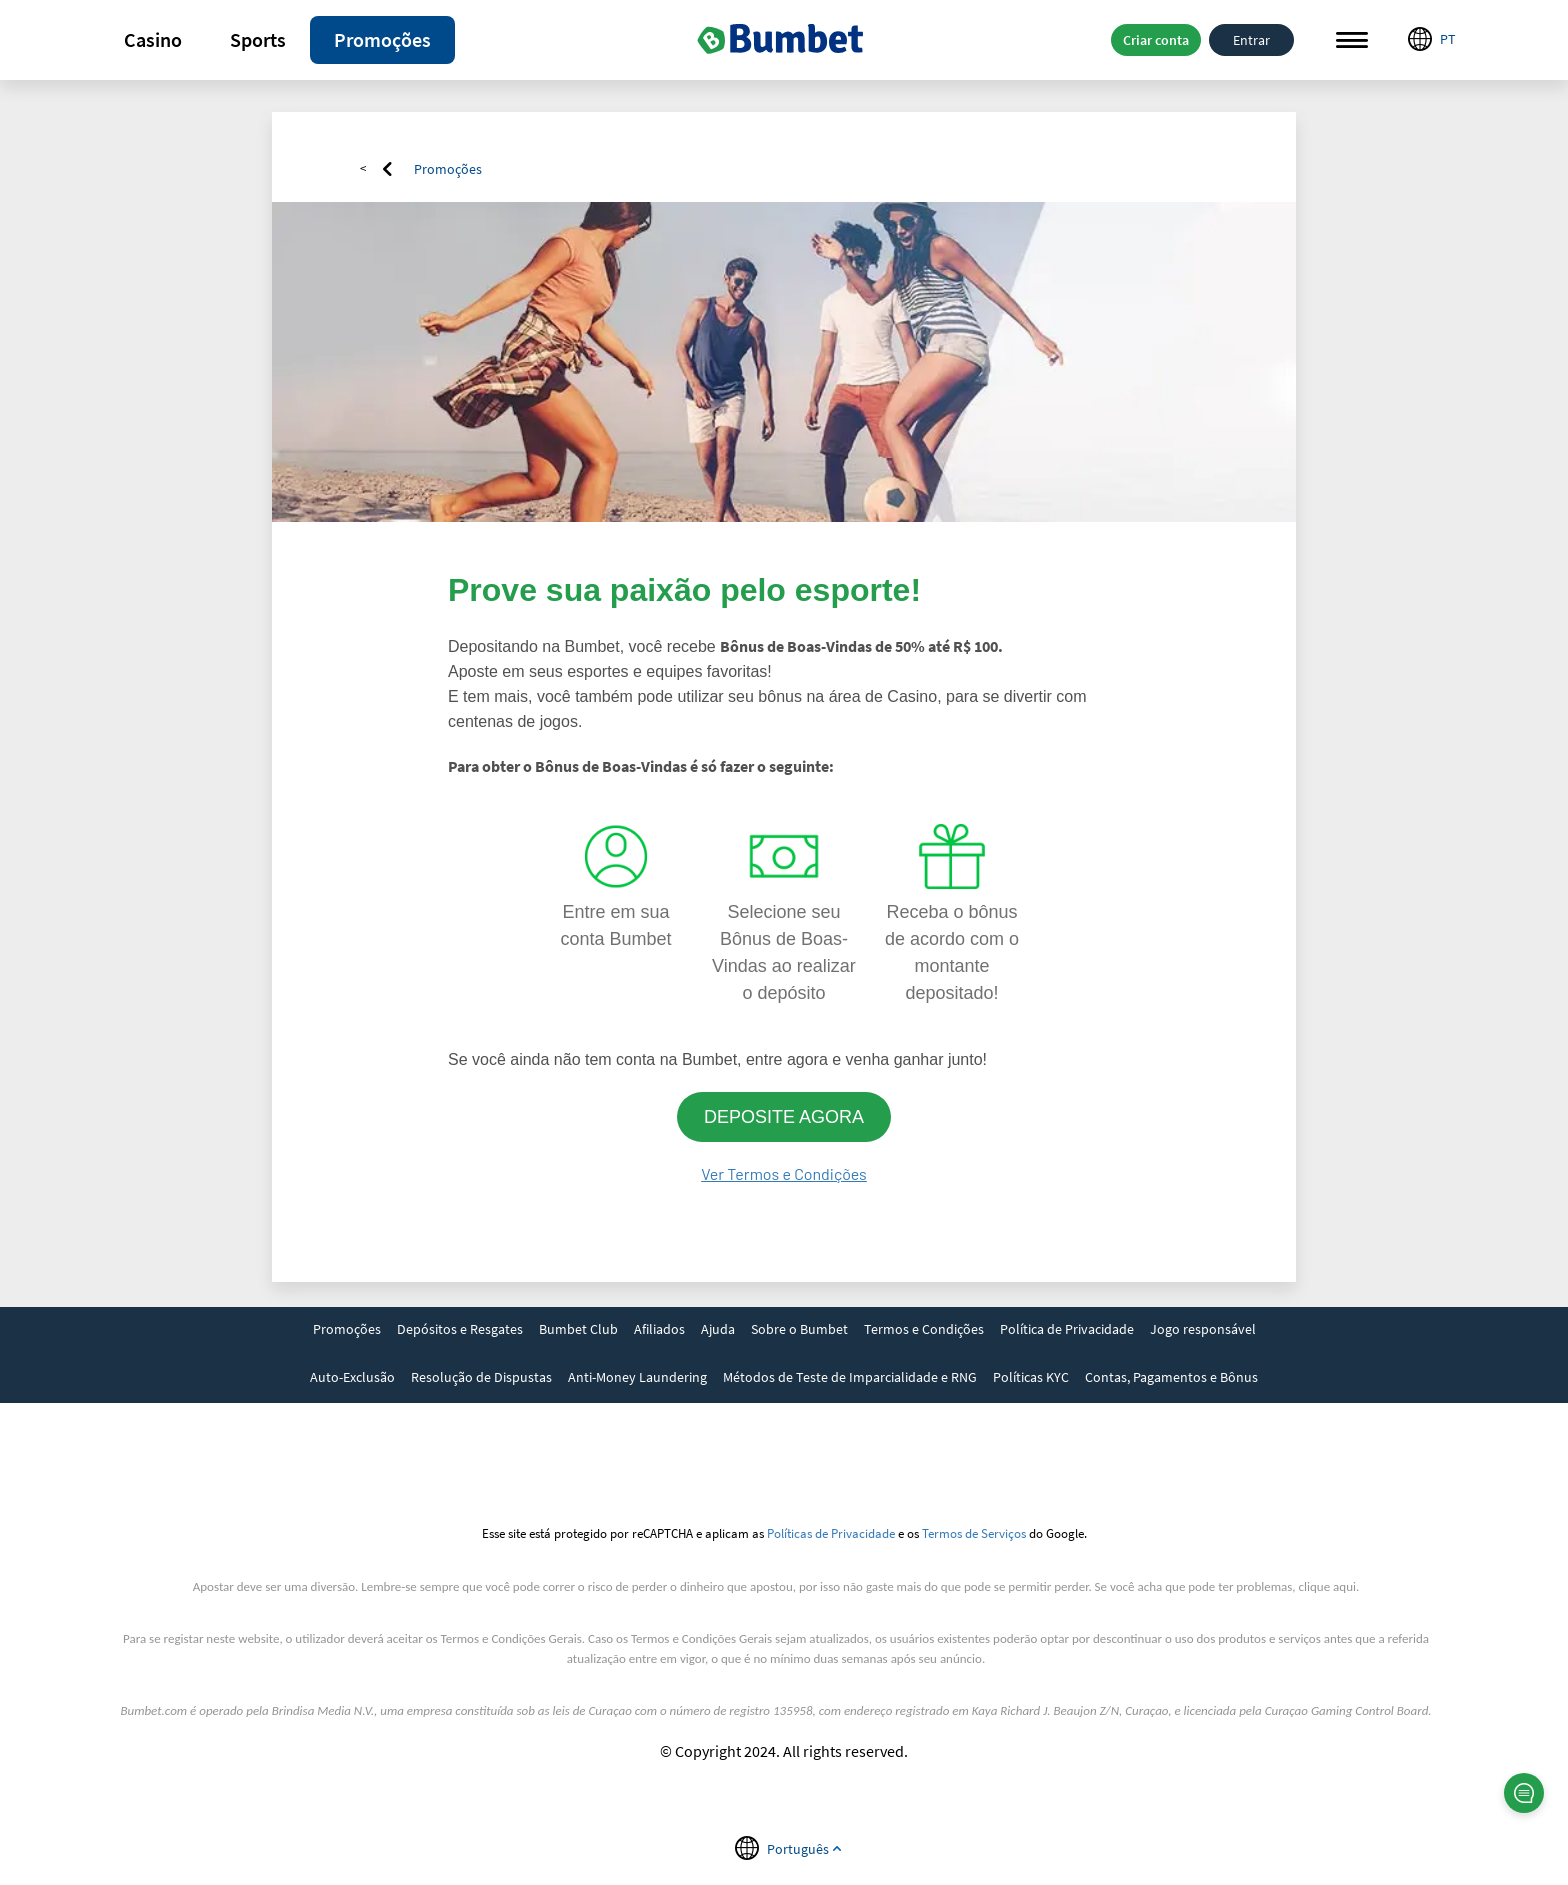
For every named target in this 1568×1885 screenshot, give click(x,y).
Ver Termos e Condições (784, 1173)
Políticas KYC (1031, 1377)
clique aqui (1327, 1586)
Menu (1352, 40)
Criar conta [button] (1156, 40)
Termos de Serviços (974, 1533)
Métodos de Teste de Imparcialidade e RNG (850, 1377)
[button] (153, 40)
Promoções (382, 39)
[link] (347, 1331)
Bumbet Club (578, 1329)
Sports (258, 39)
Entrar (1251, 40)
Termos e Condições (924, 1329)
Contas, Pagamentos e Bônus (1171, 1377)
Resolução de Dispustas (481, 1377)
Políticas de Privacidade (831, 1533)
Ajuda (718, 1329)
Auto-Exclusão (352, 1377)
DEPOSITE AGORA (784, 1117)
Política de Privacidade (1067, 1329)
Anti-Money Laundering (637, 1377)
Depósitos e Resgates (460, 1329)
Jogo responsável (1203, 1329)
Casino (153, 39)
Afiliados (659, 1329)
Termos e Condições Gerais (511, 1638)
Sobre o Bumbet (799, 1329)
